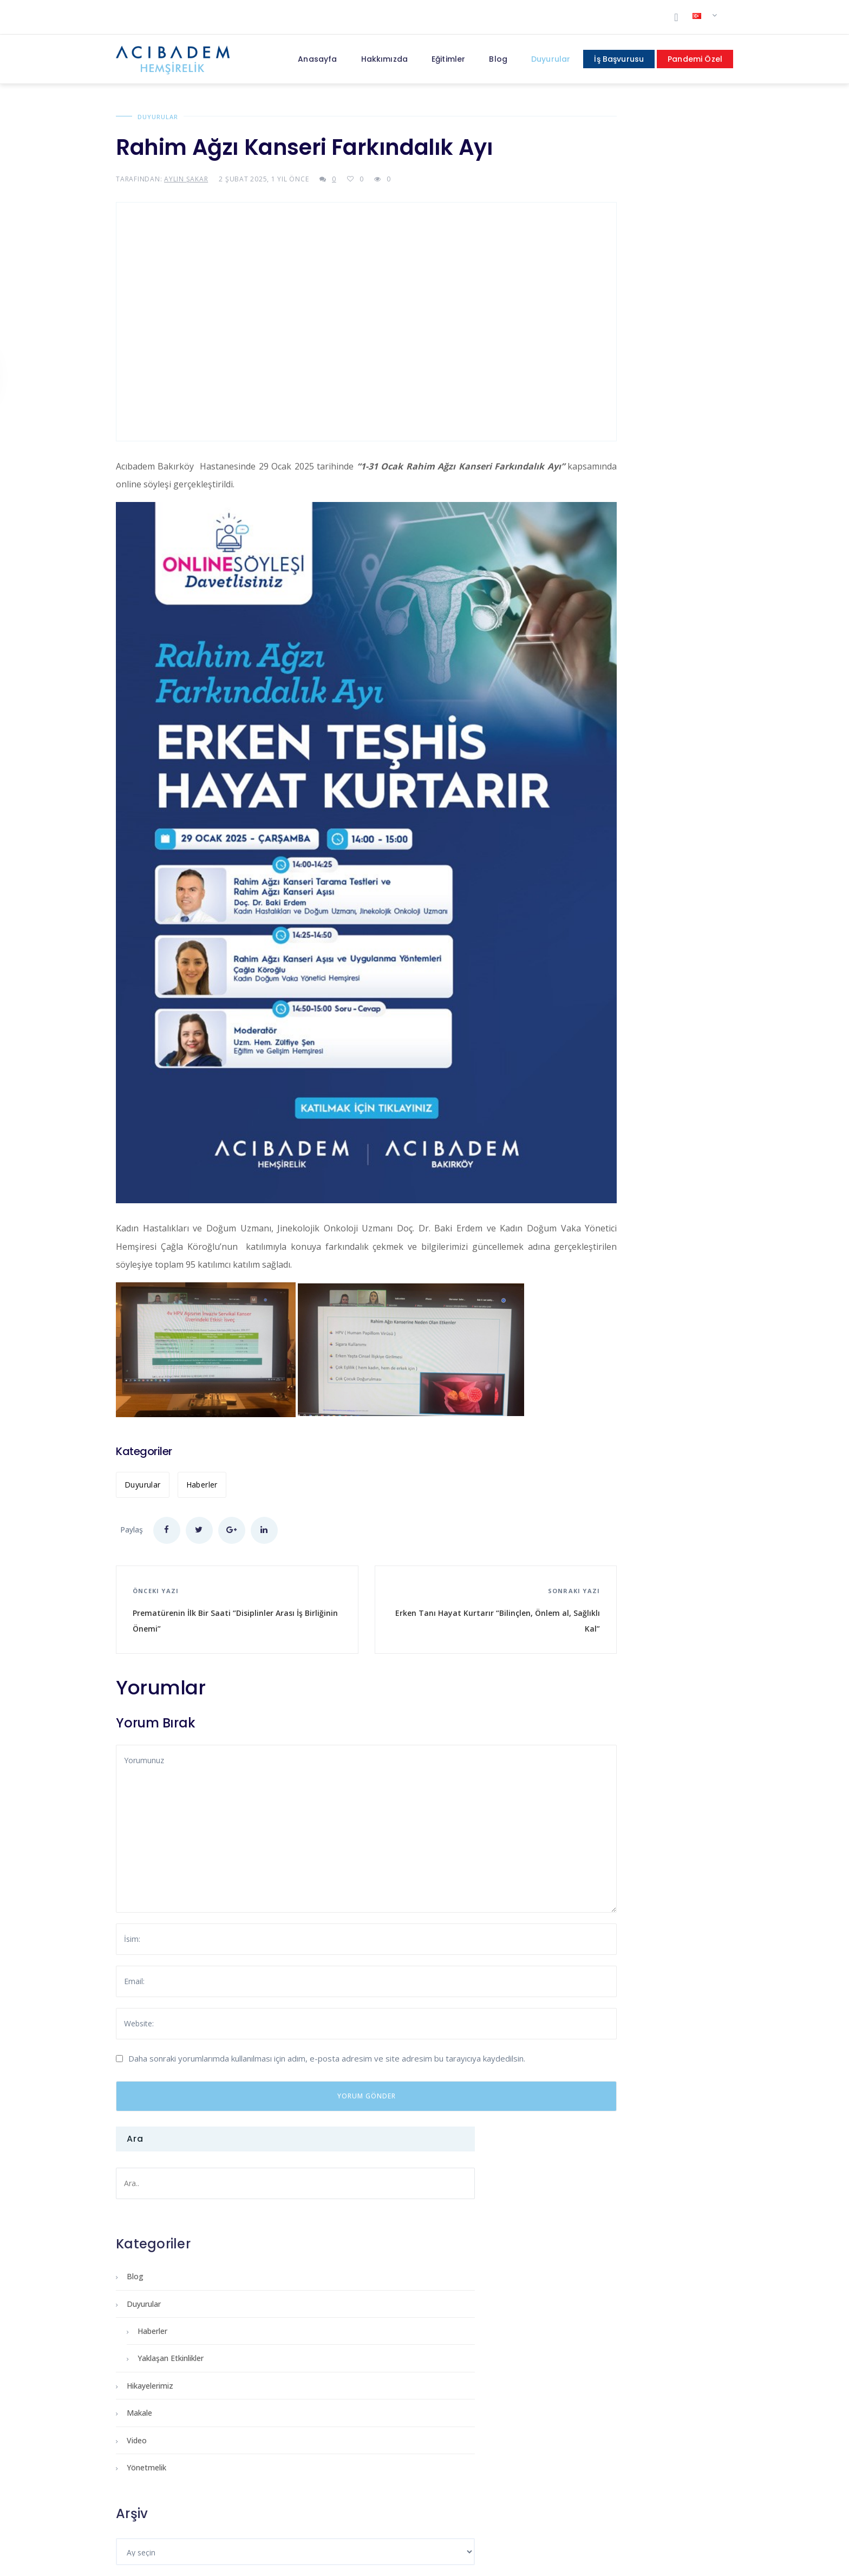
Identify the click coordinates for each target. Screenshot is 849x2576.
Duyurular (158, 117)
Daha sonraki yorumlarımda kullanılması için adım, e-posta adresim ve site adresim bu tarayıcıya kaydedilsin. (326, 1945)
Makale (576, 402)
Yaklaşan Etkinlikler (607, 348)
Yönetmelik (583, 457)
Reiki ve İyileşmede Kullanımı (403, 2139)
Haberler (202, 1372)
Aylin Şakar (186, 179)
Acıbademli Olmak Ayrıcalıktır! (619, 2139)
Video (574, 430)
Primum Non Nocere (168, 2139)
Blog (572, 266)
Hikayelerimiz (587, 375)
